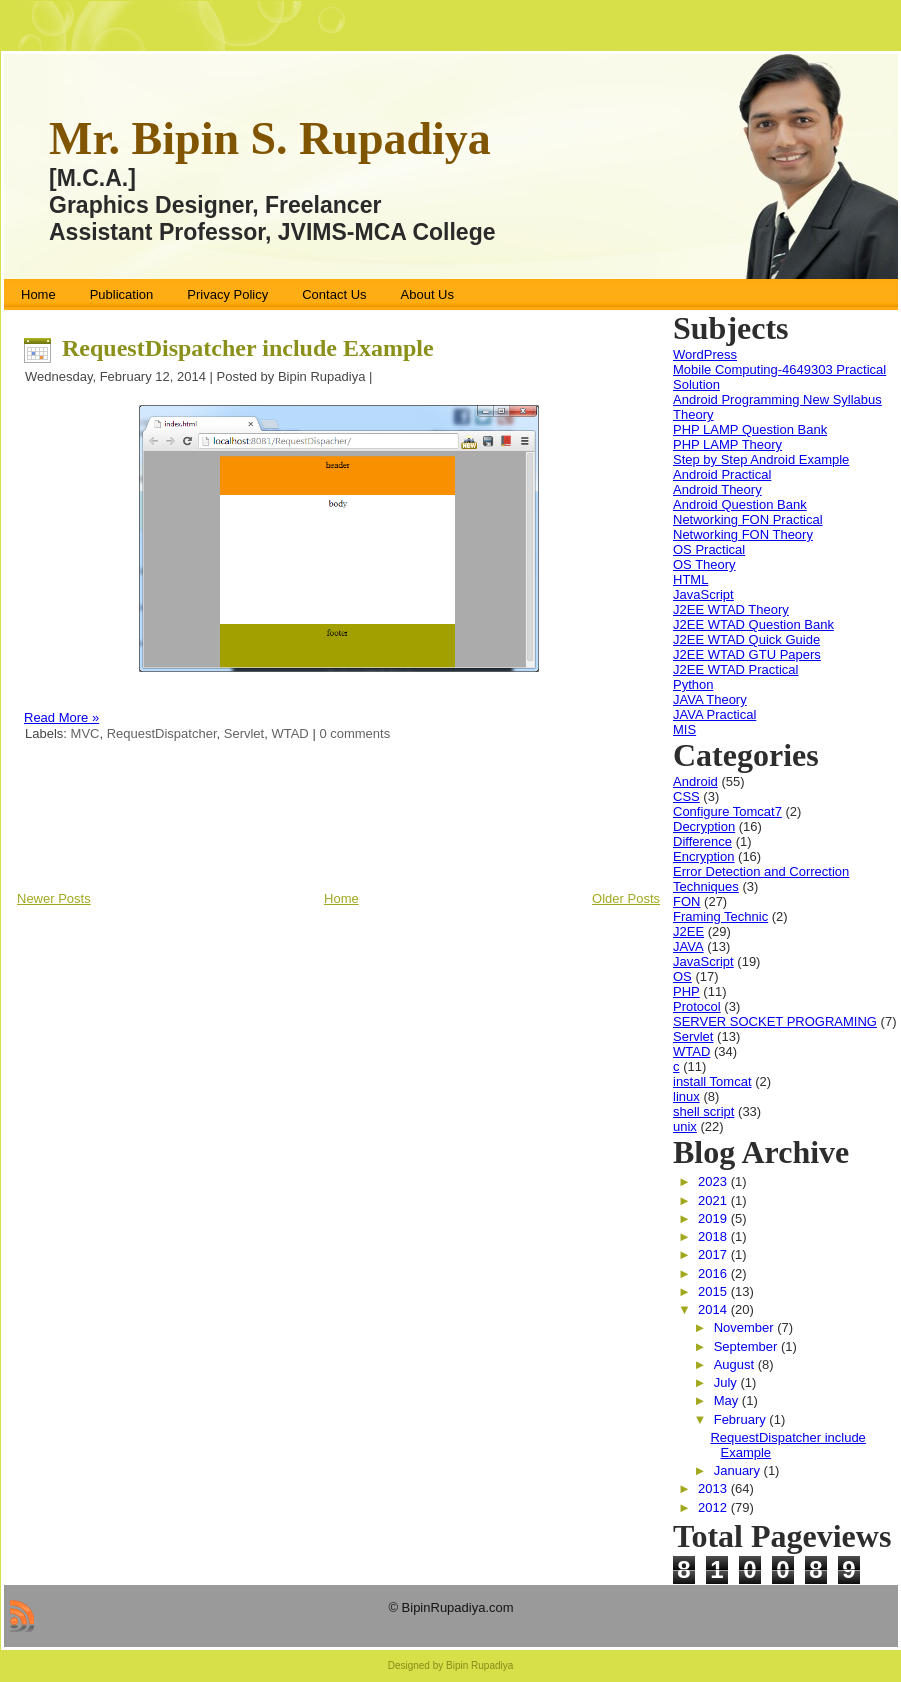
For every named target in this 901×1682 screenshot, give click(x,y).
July (727, 1382)
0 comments (354, 733)
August (736, 1364)
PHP (686, 991)
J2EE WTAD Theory (731, 609)
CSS (686, 796)
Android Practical (722, 474)
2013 (714, 1488)
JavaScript (703, 594)
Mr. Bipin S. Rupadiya (270, 138)
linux (686, 1096)
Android (695, 781)
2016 (714, 1273)
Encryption (703, 856)
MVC (85, 733)
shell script (703, 1111)
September (747, 1346)
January (739, 1470)
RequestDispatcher (162, 733)
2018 (714, 1236)
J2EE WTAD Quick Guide (746, 639)
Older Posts (626, 898)
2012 (714, 1507)
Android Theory (717, 489)
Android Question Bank (740, 504)
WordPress (705, 354)
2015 (714, 1291)
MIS (684, 729)
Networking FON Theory (743, 534)
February (742, 1419)
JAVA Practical (714, 714)
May (728, 1400)
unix (685, 1126)
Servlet (244, 733)
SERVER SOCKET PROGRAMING (775, 1021)
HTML (690, 579)
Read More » (61, 717)
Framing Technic (720, 916)
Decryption (704, 826)
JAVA (688, 946)
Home (341, 898)
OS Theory (704, 564)
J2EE (688, 931)
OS (682, 976)
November (746, 1327)
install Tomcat (712, 1081)
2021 (714, 1200)
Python (693, 684)
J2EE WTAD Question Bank (753, 624)
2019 (714, 1218)
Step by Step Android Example (761, 459)
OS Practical (709, 549)
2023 (714, 1181)
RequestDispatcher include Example (248, 348)
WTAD (289, 733)
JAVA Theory (710, 699)
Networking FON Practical (748, 519)
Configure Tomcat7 (727, 811)
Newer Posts (54, 898)
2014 (714, 1309)
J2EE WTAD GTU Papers (747, 654)
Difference (702, 841)
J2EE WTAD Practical (735, 669)
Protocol (697, 1006)
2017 (714, 1254)
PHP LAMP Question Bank (750, 429)
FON (686, 901)
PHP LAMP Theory (727, 444)
